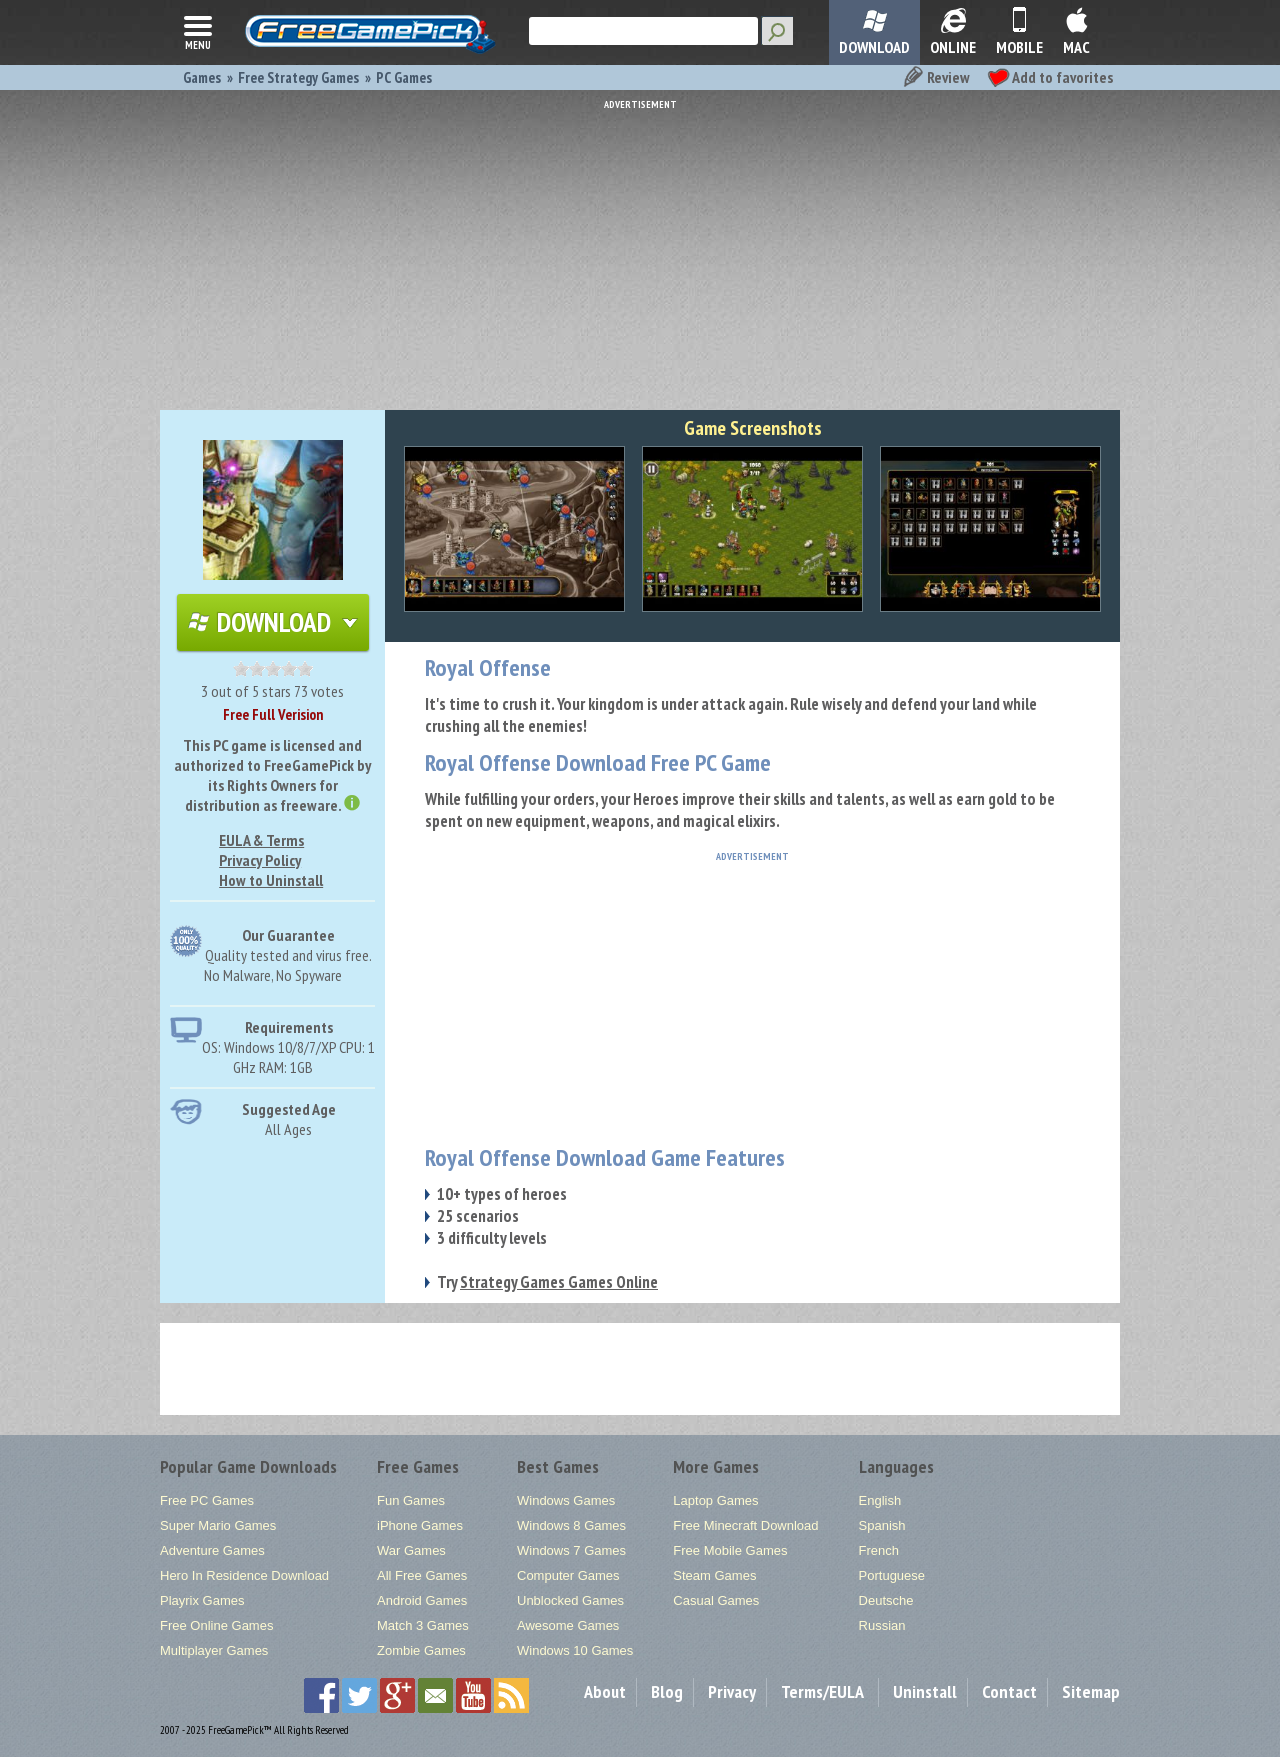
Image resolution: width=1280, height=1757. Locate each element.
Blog (667, 1691)
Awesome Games (568, 1625)
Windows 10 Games (575, 1650)
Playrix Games (202, 1600)
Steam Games (714, 1575)
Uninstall (925, 1691)
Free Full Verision (273, 714)
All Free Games (422, 1575)
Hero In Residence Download (244, 1575)
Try (547, 1282)
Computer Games (568, 1575)
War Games (411, 1550)
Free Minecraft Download (745, 1525)
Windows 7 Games (571, 1550)
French (879, 1550)
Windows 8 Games (571, 1525)
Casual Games (716, 1600)
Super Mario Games (218, 1525)
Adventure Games (212, 1550)
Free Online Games (216, 1625)
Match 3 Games (423, 1625)
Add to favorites (1050, 77)
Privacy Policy (260, 860)
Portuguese (892, 1575)
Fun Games (411, 1500)
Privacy (732, 1691)
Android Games (422, 1600)
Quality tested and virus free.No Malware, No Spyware (288, 965)
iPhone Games (420, 1525)
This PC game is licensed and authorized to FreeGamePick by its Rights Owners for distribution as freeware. (272, 775)
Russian (882, 1625)
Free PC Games (207, 1500)
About (605, 1691)
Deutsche (886, 1600)
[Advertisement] (640, 250)
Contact (1009, 1691)
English (880, 1500)
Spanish (882, 1525)
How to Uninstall (271, 880)
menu (198, 31)
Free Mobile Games (730, 1550)
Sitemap (1091, 1691)
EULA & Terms (261, 840)
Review (935, 77)
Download (273, 622)
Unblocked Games (570, 1600)
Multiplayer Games (214, 1650)
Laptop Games (715, 1500)
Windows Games (566, 1500)
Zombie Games (421, 1650)
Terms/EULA (822, 1691)
